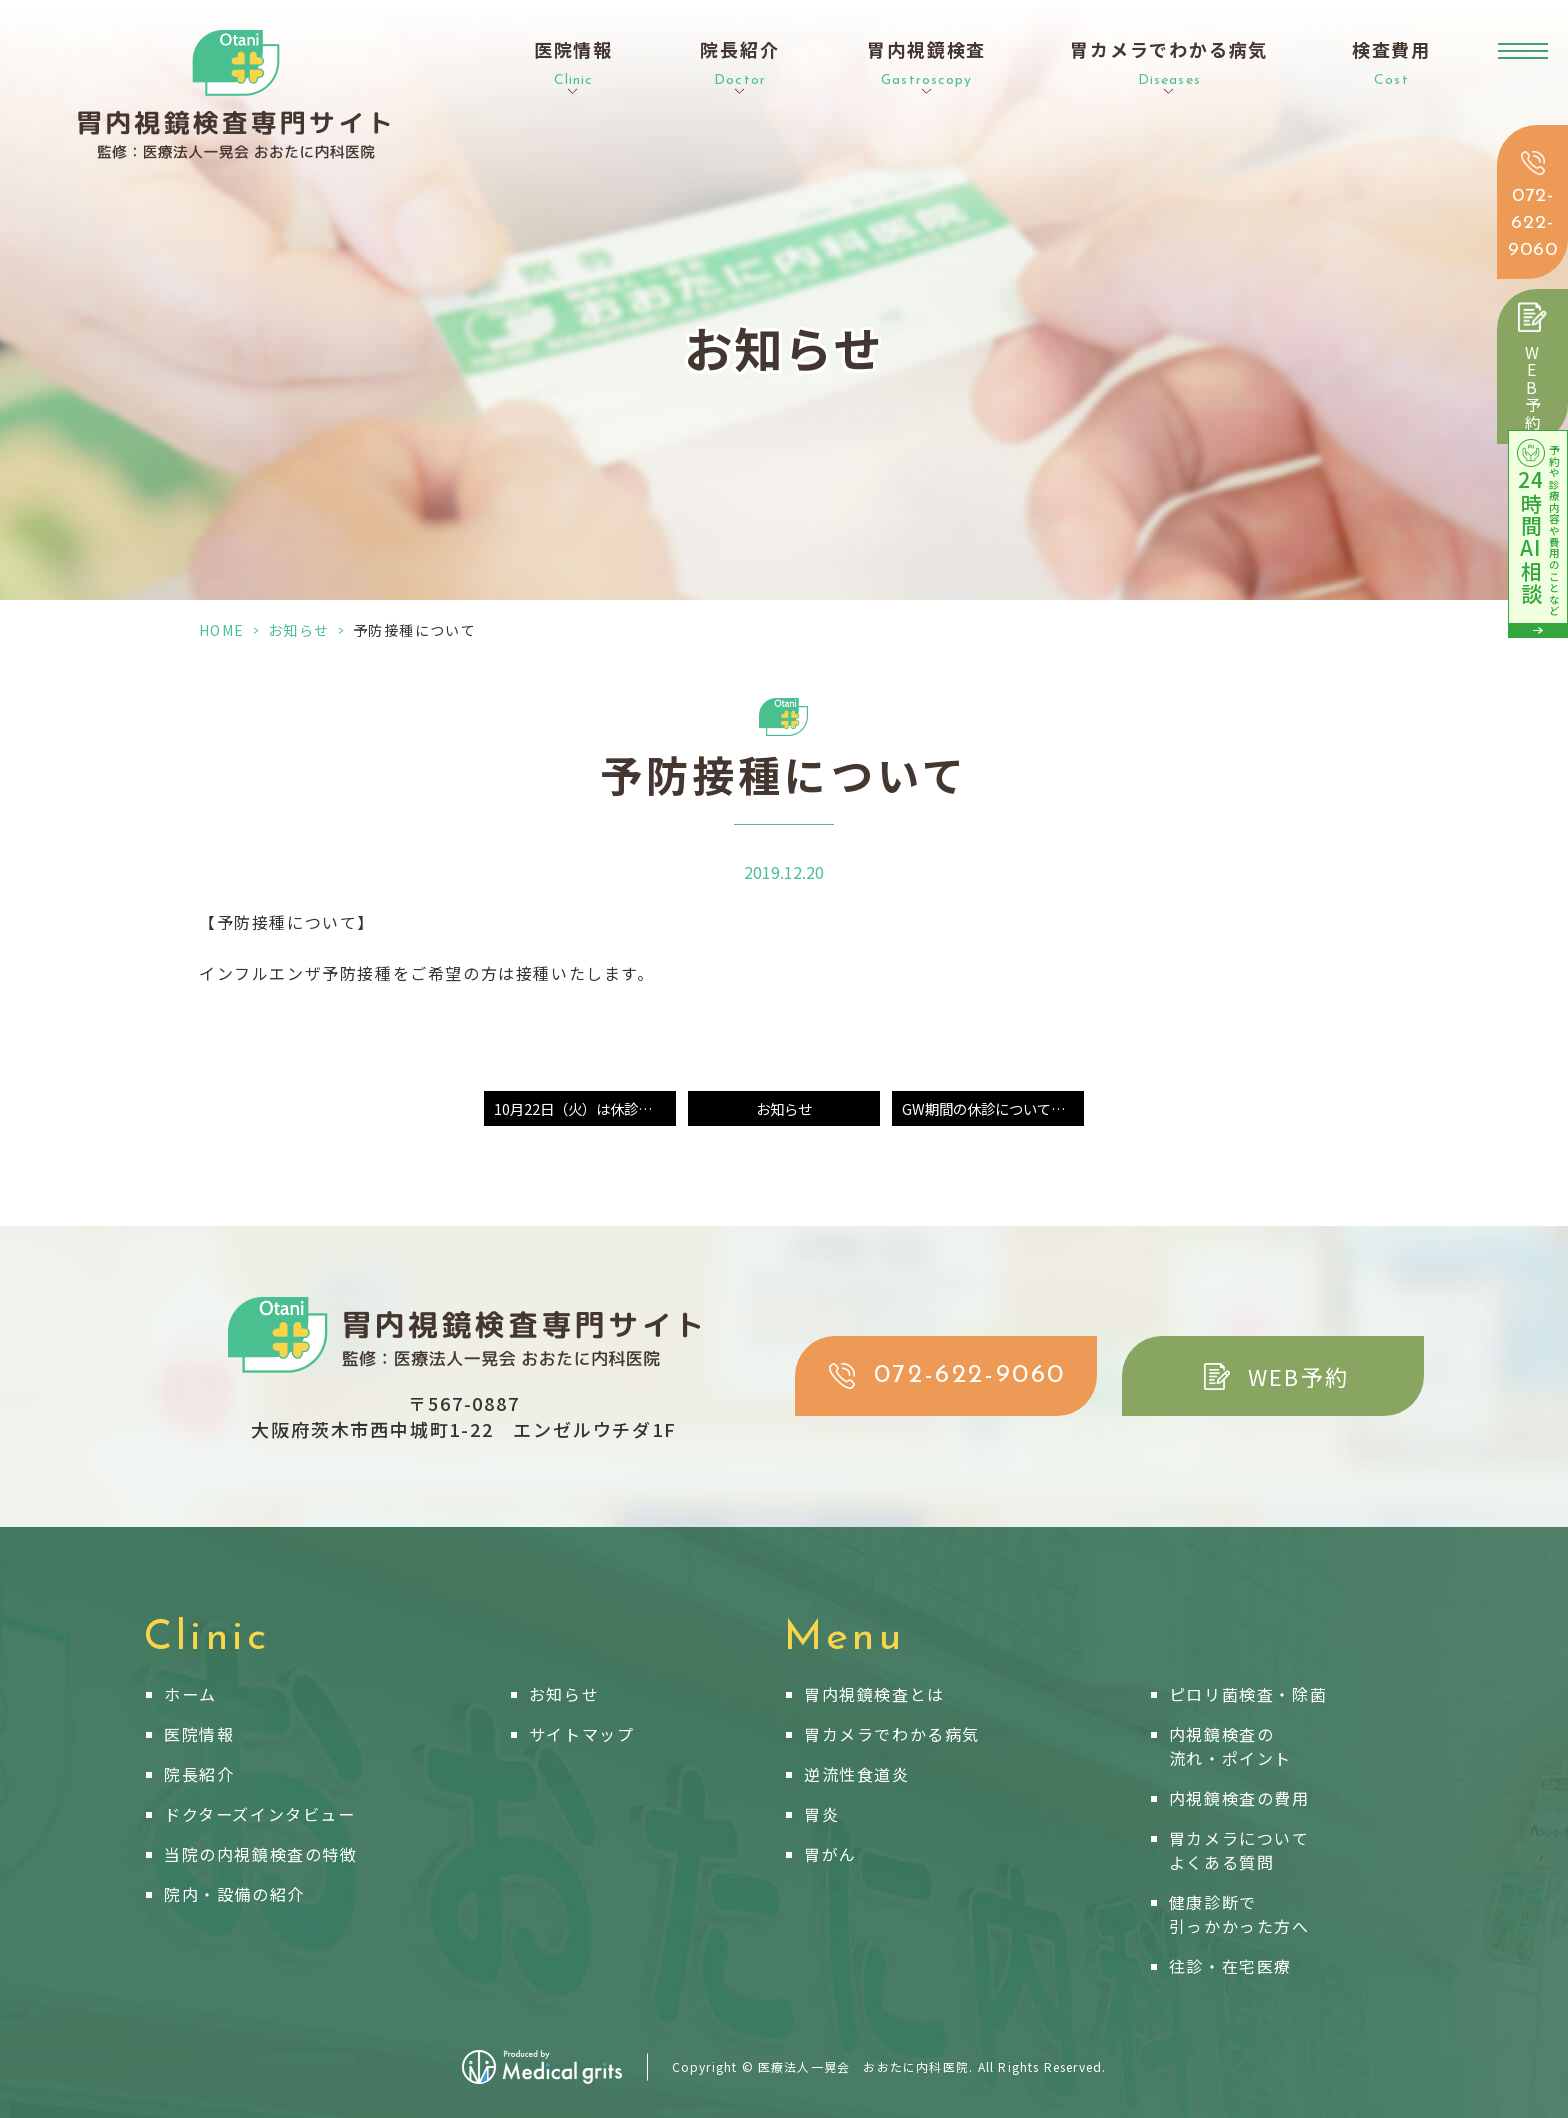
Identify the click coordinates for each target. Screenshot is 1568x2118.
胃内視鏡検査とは (874, 1694)
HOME (222, 630)
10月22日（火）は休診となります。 (585, 1108)
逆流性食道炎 (857, 1774)
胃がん (830, 1854)
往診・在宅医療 (1230, 1966)
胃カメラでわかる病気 (892, 1734)
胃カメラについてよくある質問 (1239, 1850)
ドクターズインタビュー (260, 1814)
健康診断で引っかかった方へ (1239, 1914)
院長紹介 (199, 1774)
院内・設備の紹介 (234, 1894)
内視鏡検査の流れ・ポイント (1230, 1746)
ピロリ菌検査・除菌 (1248, 1694)
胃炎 (821, 1814)
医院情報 (199, 1734)
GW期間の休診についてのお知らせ (993, 1108)
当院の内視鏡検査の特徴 (261, 1854)
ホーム (190, 1694)
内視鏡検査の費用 (1239, 1798)
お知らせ (299, 630)
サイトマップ (582, 1734)
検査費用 (1391, 63)
